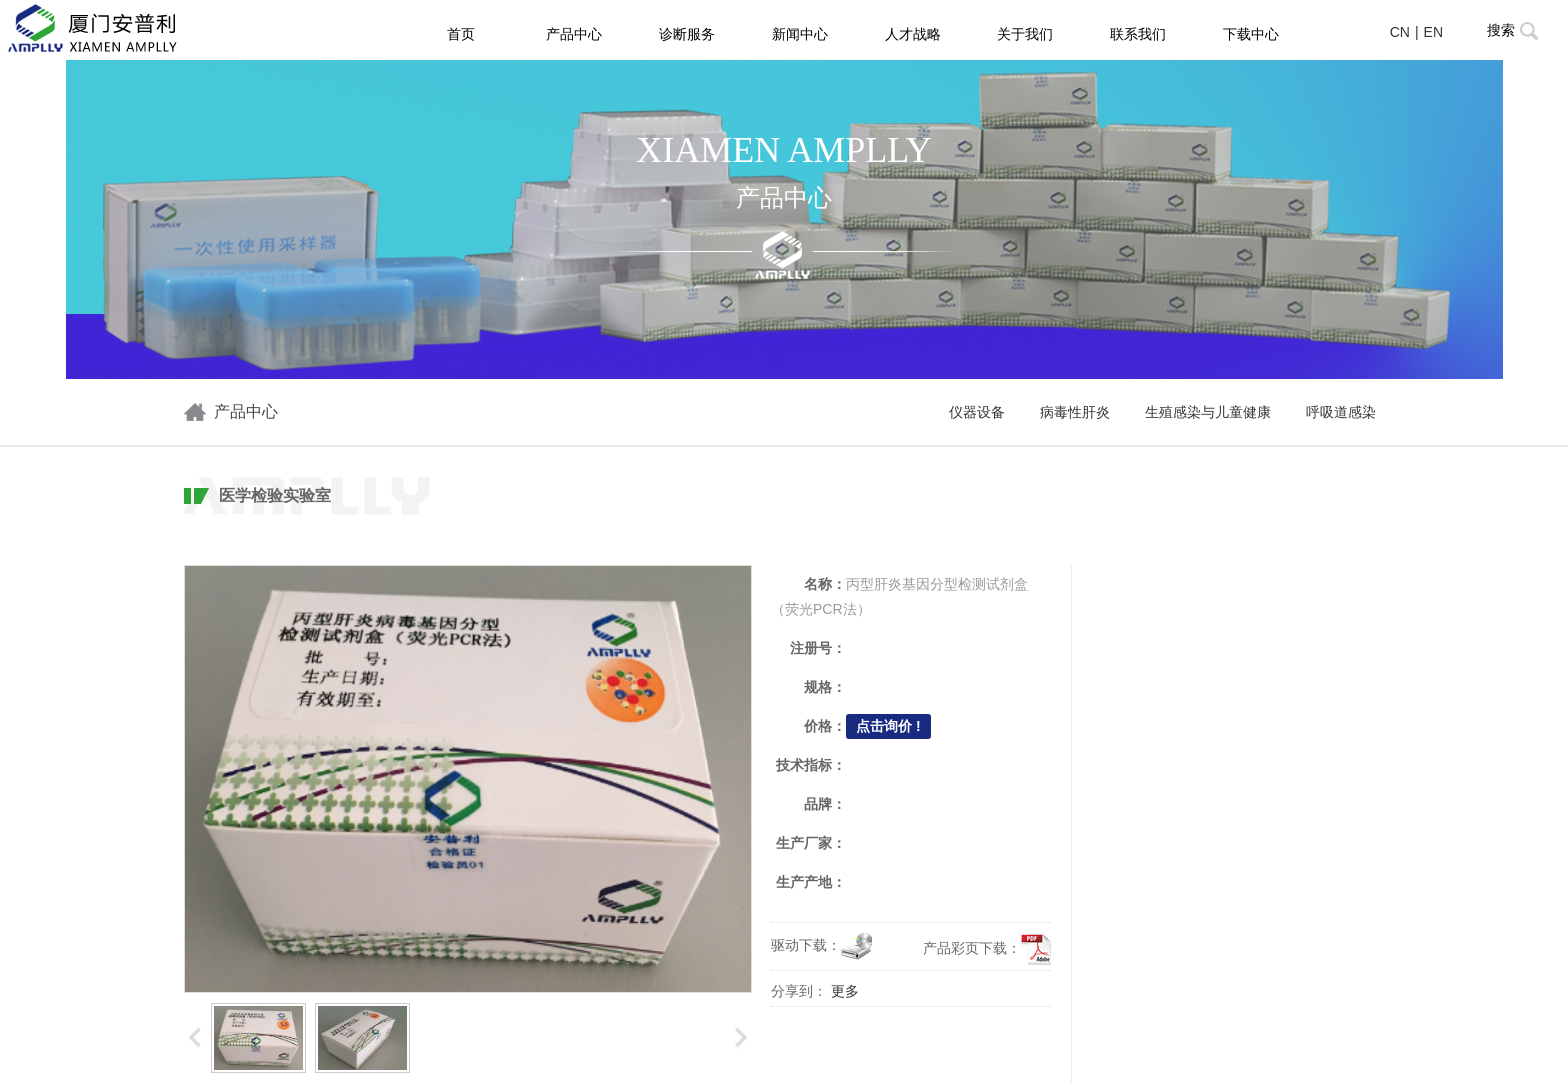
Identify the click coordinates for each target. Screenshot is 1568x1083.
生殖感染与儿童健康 (1208, 412)
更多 (845, 991)
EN (1433, 32)
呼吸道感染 (1341, 412)
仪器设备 (977, 412)
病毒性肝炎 (1075, 412)
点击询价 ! (888, 726)
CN (1400, 32)
